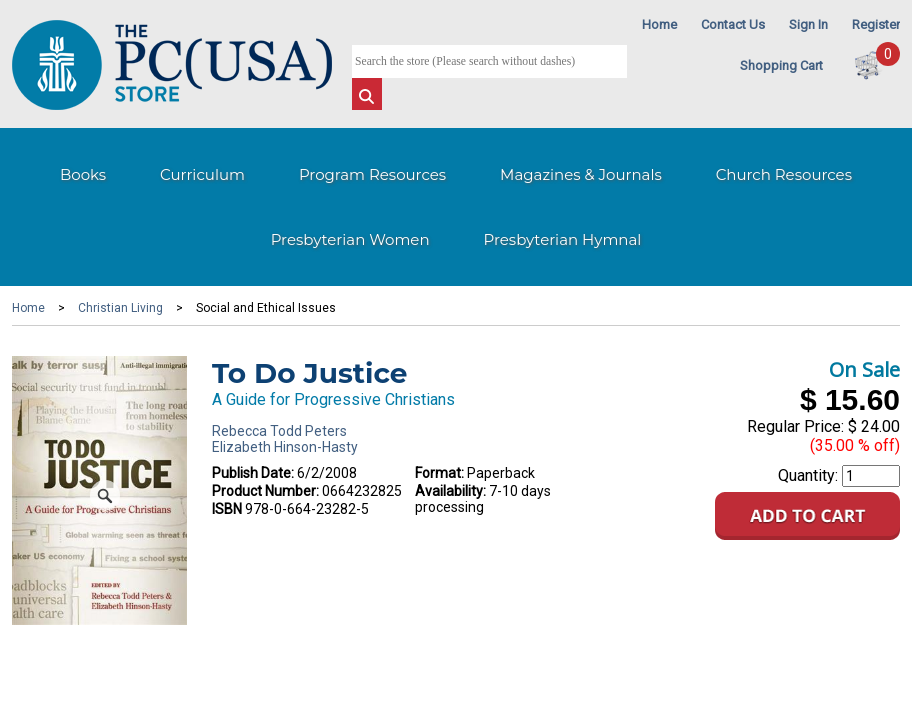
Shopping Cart (781, 65)
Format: (439, 473)
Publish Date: (253, 473)
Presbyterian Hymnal (563, 239)
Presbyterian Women (350, 239)
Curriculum (202, 174)
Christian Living (120, 308)
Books (83, 174)
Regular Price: (795, 426)
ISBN (227, 509)
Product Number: (265, 491)
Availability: (450, 491)
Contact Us (733, 24)
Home (659, 24)
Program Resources (372, 174)
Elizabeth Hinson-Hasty (285, 447)
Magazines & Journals (581, 174)
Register (876, 24)
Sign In (808, 24)
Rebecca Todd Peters (279, 431)
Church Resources (784, 174)
